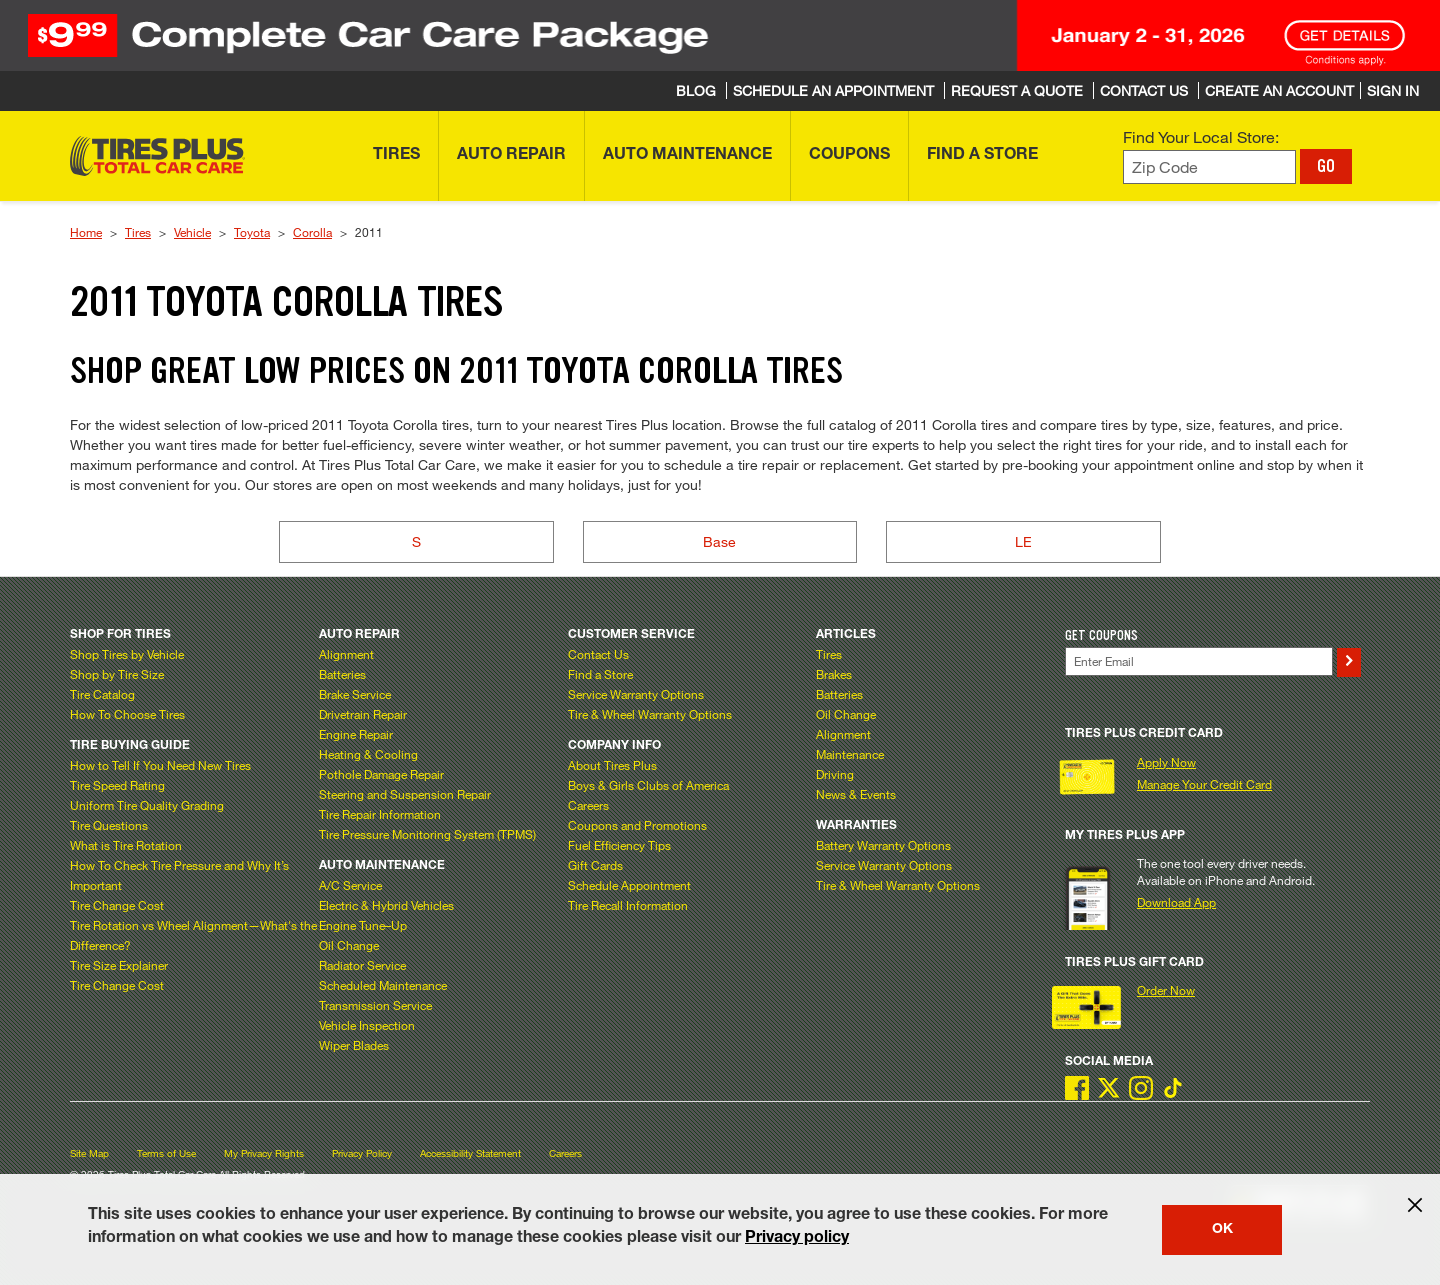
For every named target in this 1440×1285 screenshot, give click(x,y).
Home (86, 232)
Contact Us (598, 654)
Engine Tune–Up (363, 925)
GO (1326, 166)
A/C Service (350, 885)
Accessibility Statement (470, 1153)
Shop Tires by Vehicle (127, 654)
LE (1023, 541)
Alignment (346, 654)
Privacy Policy (362, 1153)
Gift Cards (595, 865)
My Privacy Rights (264, 1153)
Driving (835, 774)
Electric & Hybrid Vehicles (386, 905)
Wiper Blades (354, 1045)
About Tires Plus (612, 765)
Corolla (312, 232)
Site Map (89, 1153)
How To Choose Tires (127, 714)
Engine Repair (356, 734)
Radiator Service (362, 965)
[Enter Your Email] (1199, 661)
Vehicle (192, 232)
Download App (1176, 902)
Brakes (834, 674)
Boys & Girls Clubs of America (648, 785)
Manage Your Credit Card (1204, 784)
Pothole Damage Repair (381, 774)
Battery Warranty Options (883, 845)
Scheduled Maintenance (383, 985)
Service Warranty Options (636, 694)
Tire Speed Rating (117, 785)
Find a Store (600, 674)
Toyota (252, 232)
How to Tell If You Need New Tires (160, 765)
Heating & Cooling (368, 754)
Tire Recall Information (628, 905)
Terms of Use (166, 1153)
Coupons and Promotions (637, 825)
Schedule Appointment (629, 885)
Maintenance (850, 754)
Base (719, 541)
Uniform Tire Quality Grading (147, 805)
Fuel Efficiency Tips (619, 845)
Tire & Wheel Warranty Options (650, 714)
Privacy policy (797, 1239)
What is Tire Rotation (126, 845)
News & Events (856, 794)
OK (1222, 1230)
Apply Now (1166, 762)
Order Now (1166, 990)
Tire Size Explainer (119, 965)
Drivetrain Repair (363, 714)
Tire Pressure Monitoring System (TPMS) (427, 834)
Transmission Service (375, 1005)
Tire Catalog (102, 694)
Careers (588, 805)
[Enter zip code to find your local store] (1209, 167)
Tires (138, 232)
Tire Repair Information (380, 814)
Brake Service (355, 694)
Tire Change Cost (117, 905)
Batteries (342, 674)
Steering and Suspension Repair (405, 794)
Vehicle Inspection (367, 1025)
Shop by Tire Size (117, 674)
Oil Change (349, 945)
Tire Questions (109, 825)
